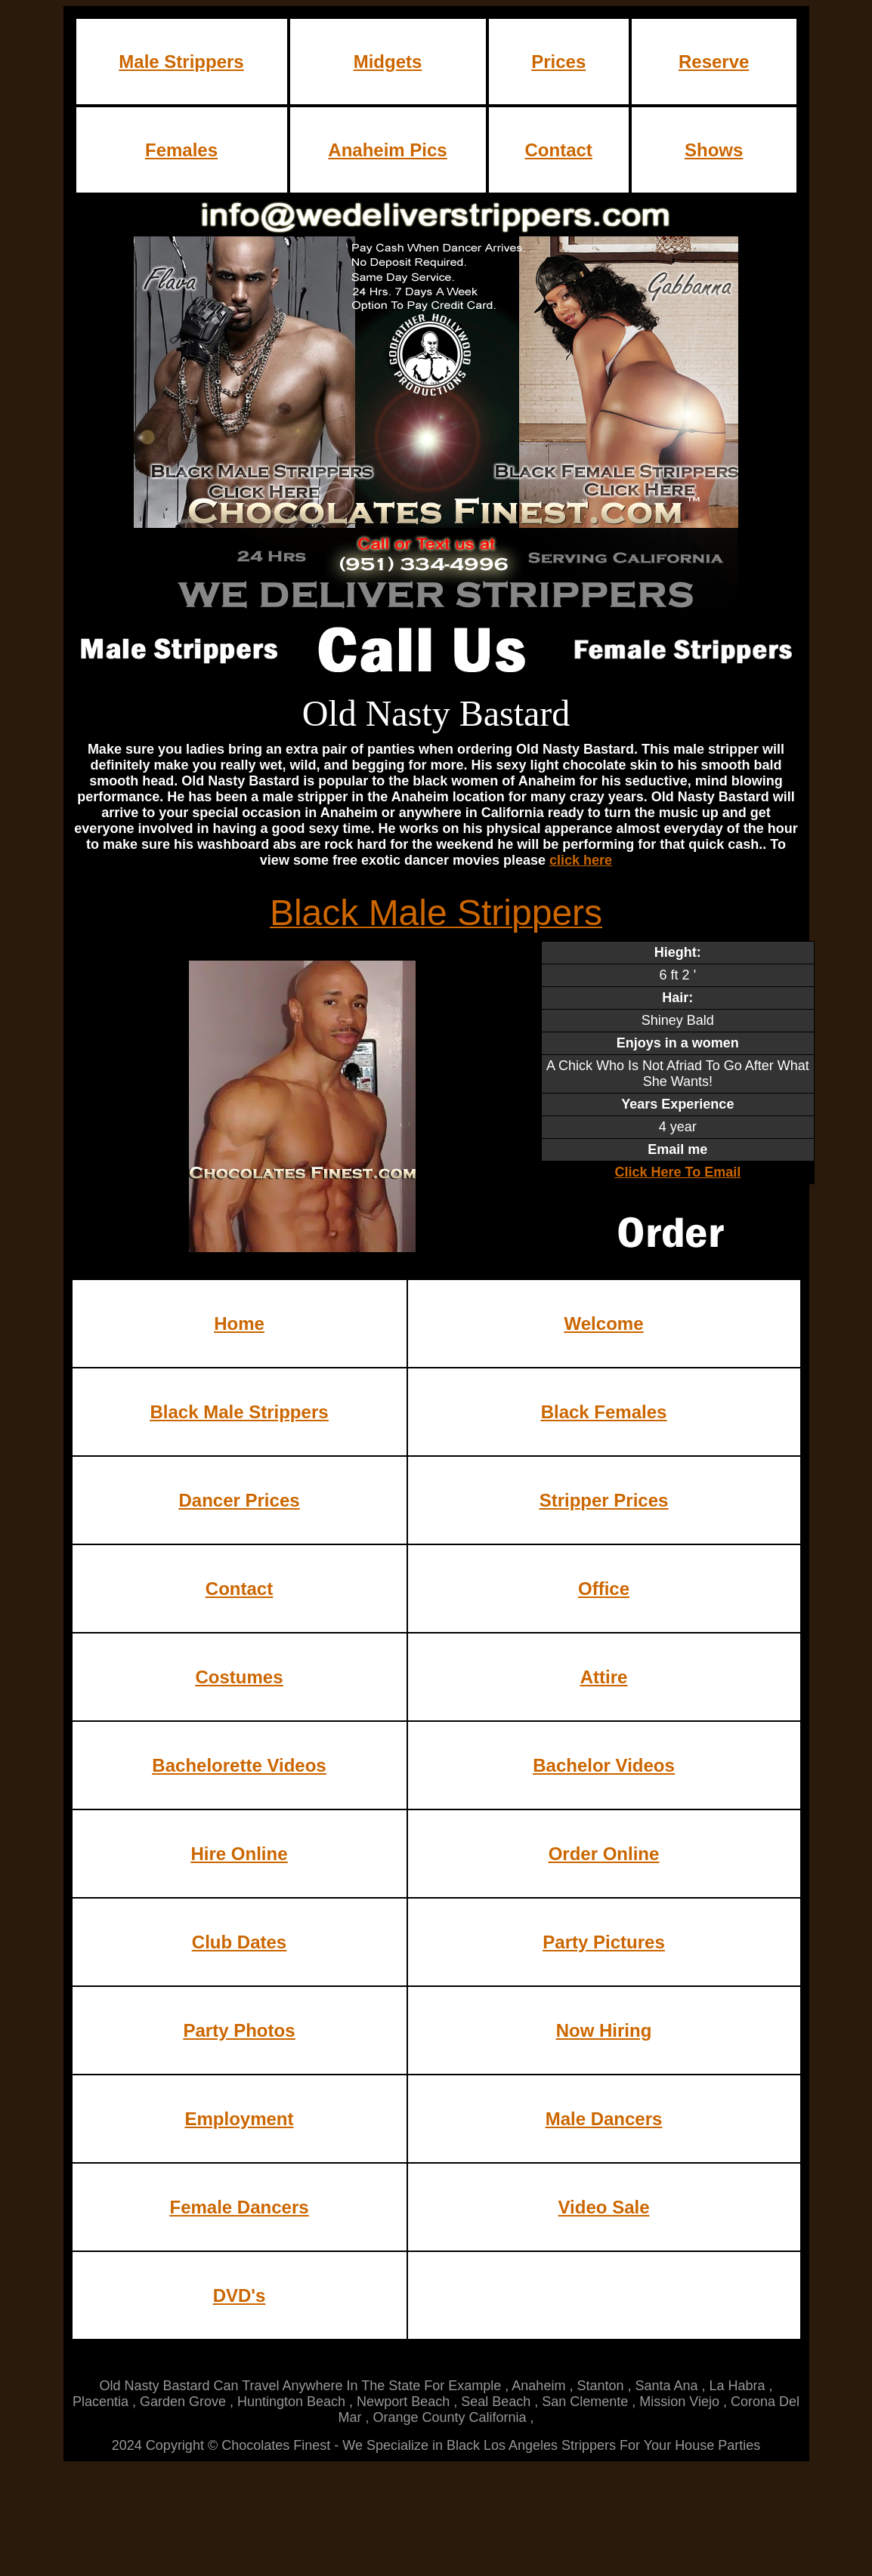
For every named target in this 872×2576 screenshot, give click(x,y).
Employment (239, 2119)
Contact (558, 150)
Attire (604, 1677)
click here (580, 860)
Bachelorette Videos (239, 1765)
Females (181, 150)
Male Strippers (181, 61)
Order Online (604, 1853)
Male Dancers (604, 2119)
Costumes (239, 1677)
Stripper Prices (604, 1500)
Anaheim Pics (387, 150)
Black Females (604, 1412)
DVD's (239, 2295)
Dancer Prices (238, 1500)
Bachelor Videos (604, 1765)
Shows (714, 150)
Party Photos (239, 2030)
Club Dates (239, 1942)
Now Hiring (604, 2030)
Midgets (388, 61)
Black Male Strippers (239, 1412)
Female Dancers (238, 2207)
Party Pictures (603, 1942)
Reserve (714, 61)
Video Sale (604, 2207)
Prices (558, 61)
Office (603, 1588)
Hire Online (239, 1853)
